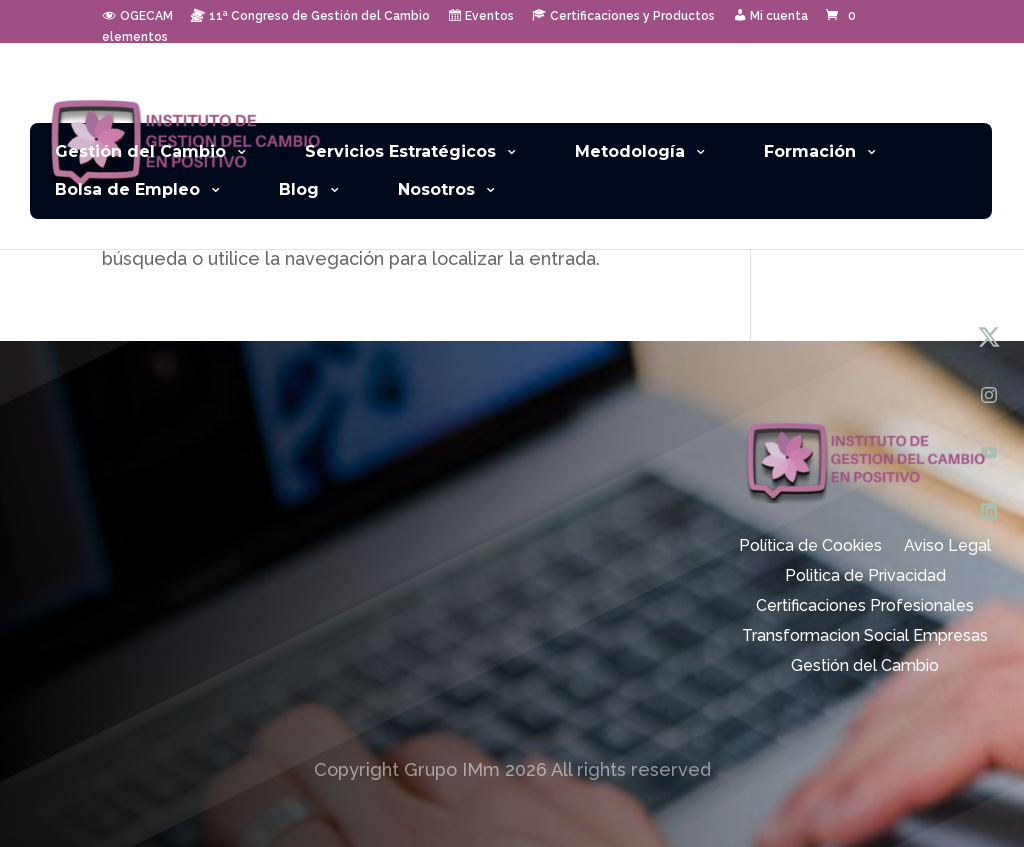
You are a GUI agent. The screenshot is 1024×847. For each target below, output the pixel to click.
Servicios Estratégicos (400, 151)
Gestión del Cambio (140, 151)
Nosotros (436, 189)
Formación (810, 151)
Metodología (630, 151)
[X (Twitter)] (989, 337)
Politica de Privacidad (865, 577)
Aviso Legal (947, 547)
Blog (299, 189)
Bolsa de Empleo (127, 189)
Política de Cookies (810, 547)
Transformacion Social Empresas (865, 637)
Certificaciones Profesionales (865, 607)
